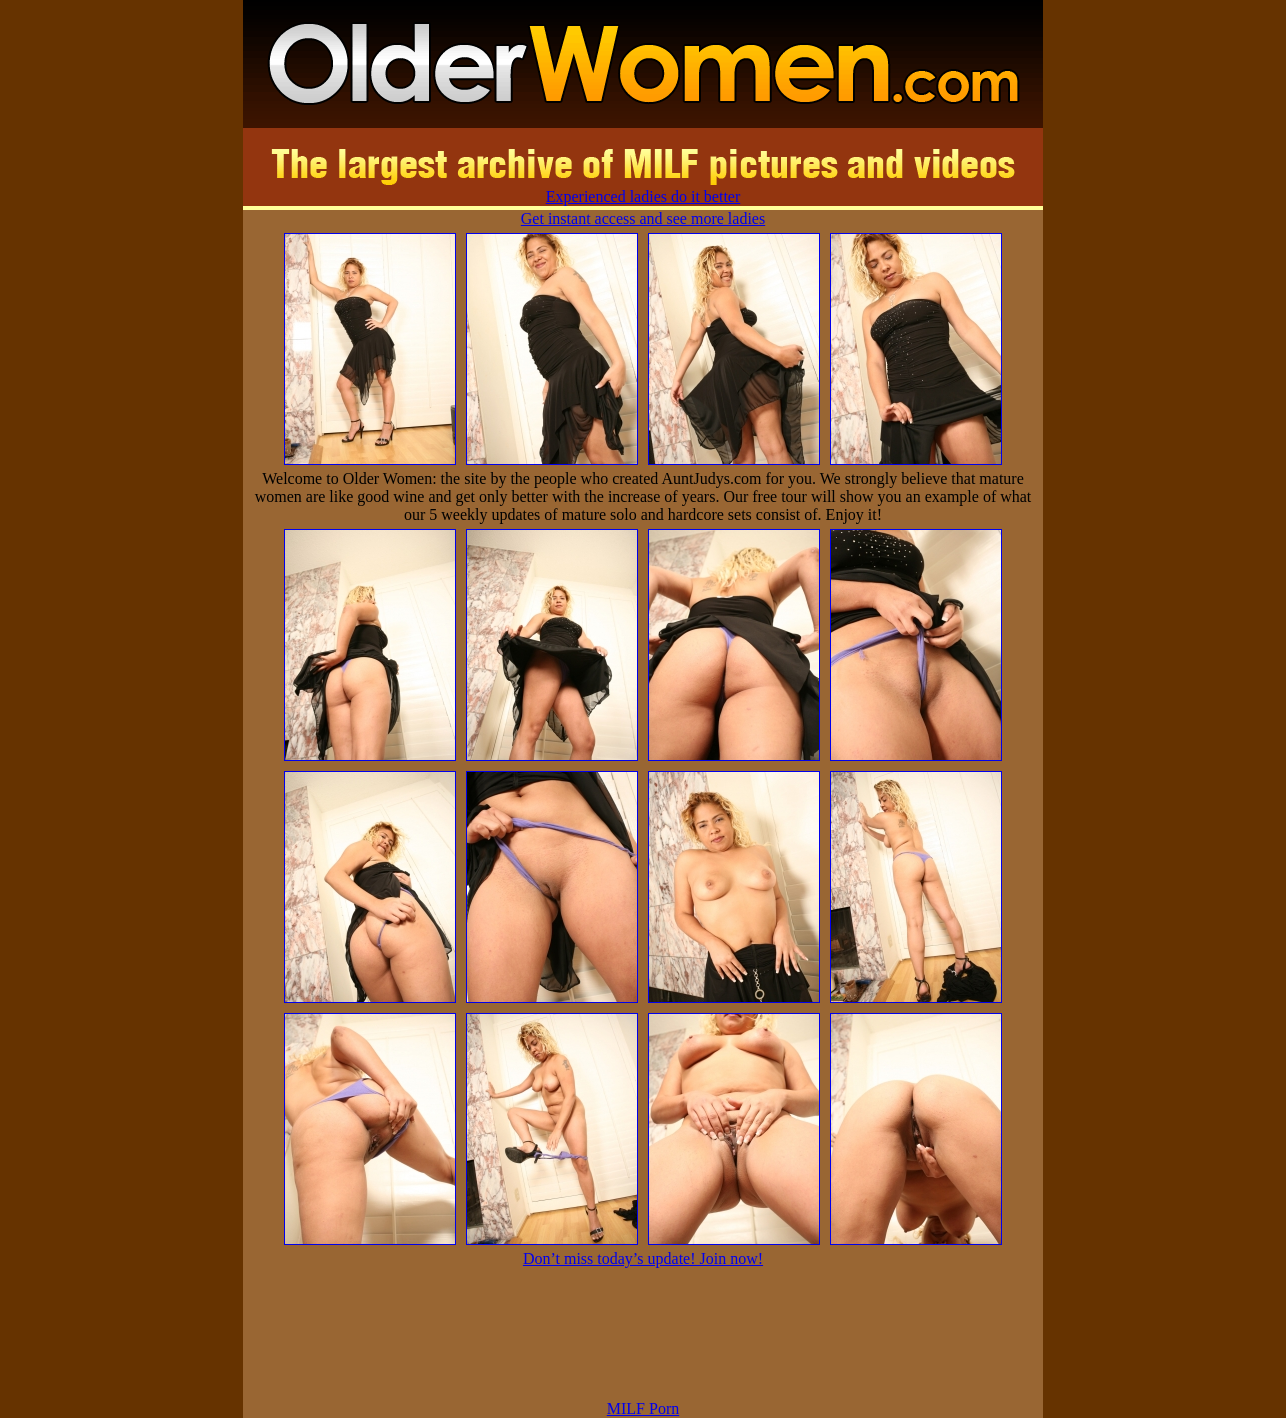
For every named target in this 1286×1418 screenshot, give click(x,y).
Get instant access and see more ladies (643, 218)
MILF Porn (643, 1408)
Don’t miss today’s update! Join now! (643, 1258)
